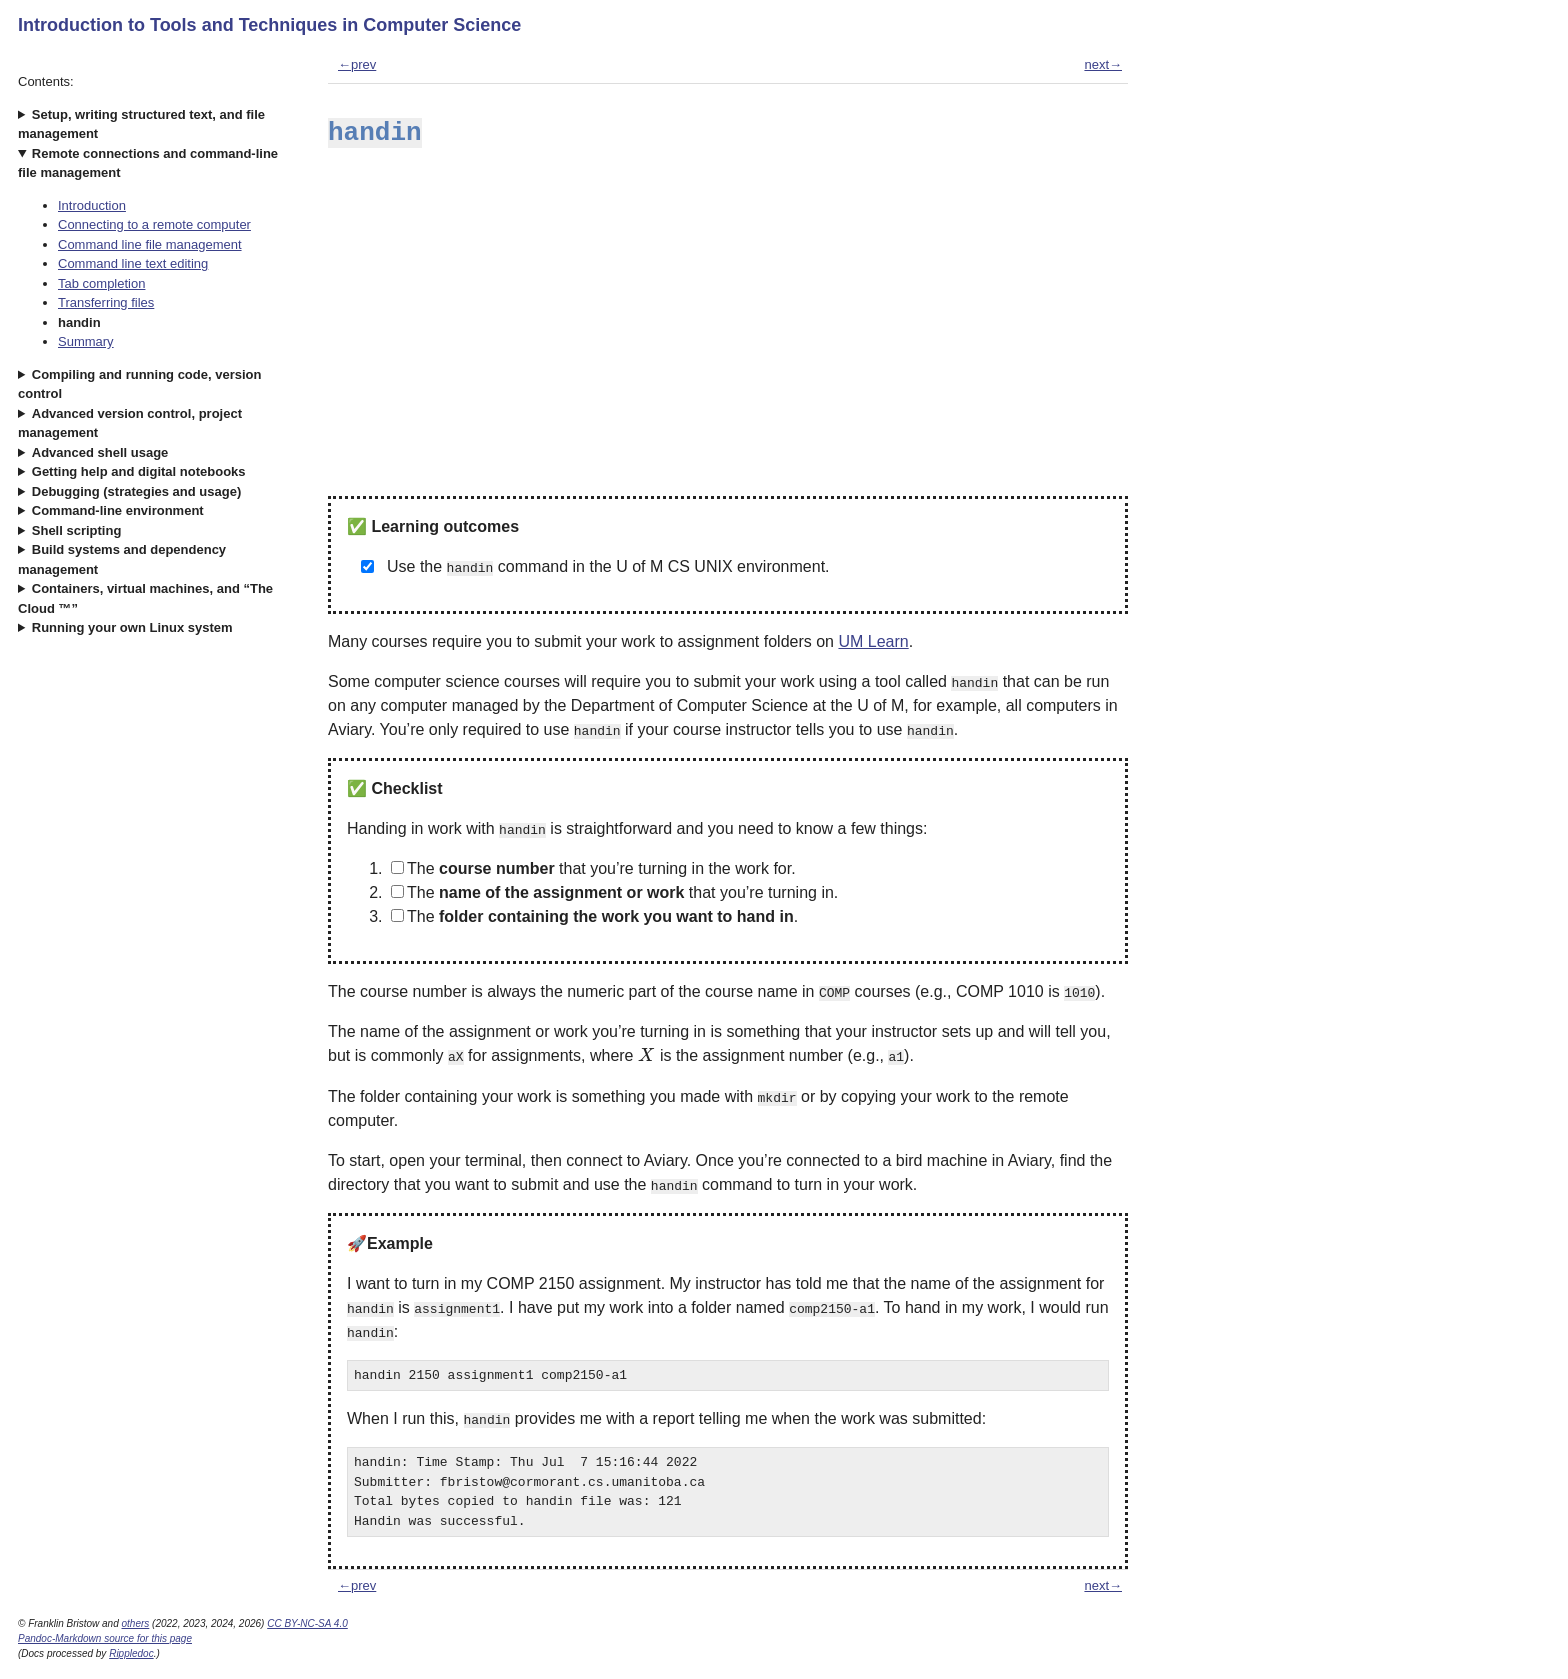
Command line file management (150, 244)
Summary (86, 341)
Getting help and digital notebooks (139, 471)
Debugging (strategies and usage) (136, 491)
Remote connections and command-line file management (148, 163)
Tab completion (101, 283)
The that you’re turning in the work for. (593, 868)
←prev (357, 64)
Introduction (92, 205)
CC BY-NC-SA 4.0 (307, 1623)
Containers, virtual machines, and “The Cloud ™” (145, 598)
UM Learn (873, 641)
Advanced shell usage (100, 452)
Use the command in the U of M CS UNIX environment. (608, 566)
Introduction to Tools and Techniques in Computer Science (269, 25)
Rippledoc (131, 1653)
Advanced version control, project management (130, 423)
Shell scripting (77, 530)
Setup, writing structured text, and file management (141, 124)
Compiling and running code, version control (139, 384)
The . (594, 916)
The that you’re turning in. (614, 892)
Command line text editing (133, 263)
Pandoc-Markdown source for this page (105, 1638)
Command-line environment (118, 510)
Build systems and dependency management (122, 559)
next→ (1103, 64)
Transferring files (106, 302)
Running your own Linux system (132, 627)
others (136, 1623)
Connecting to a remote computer (154, 224)
